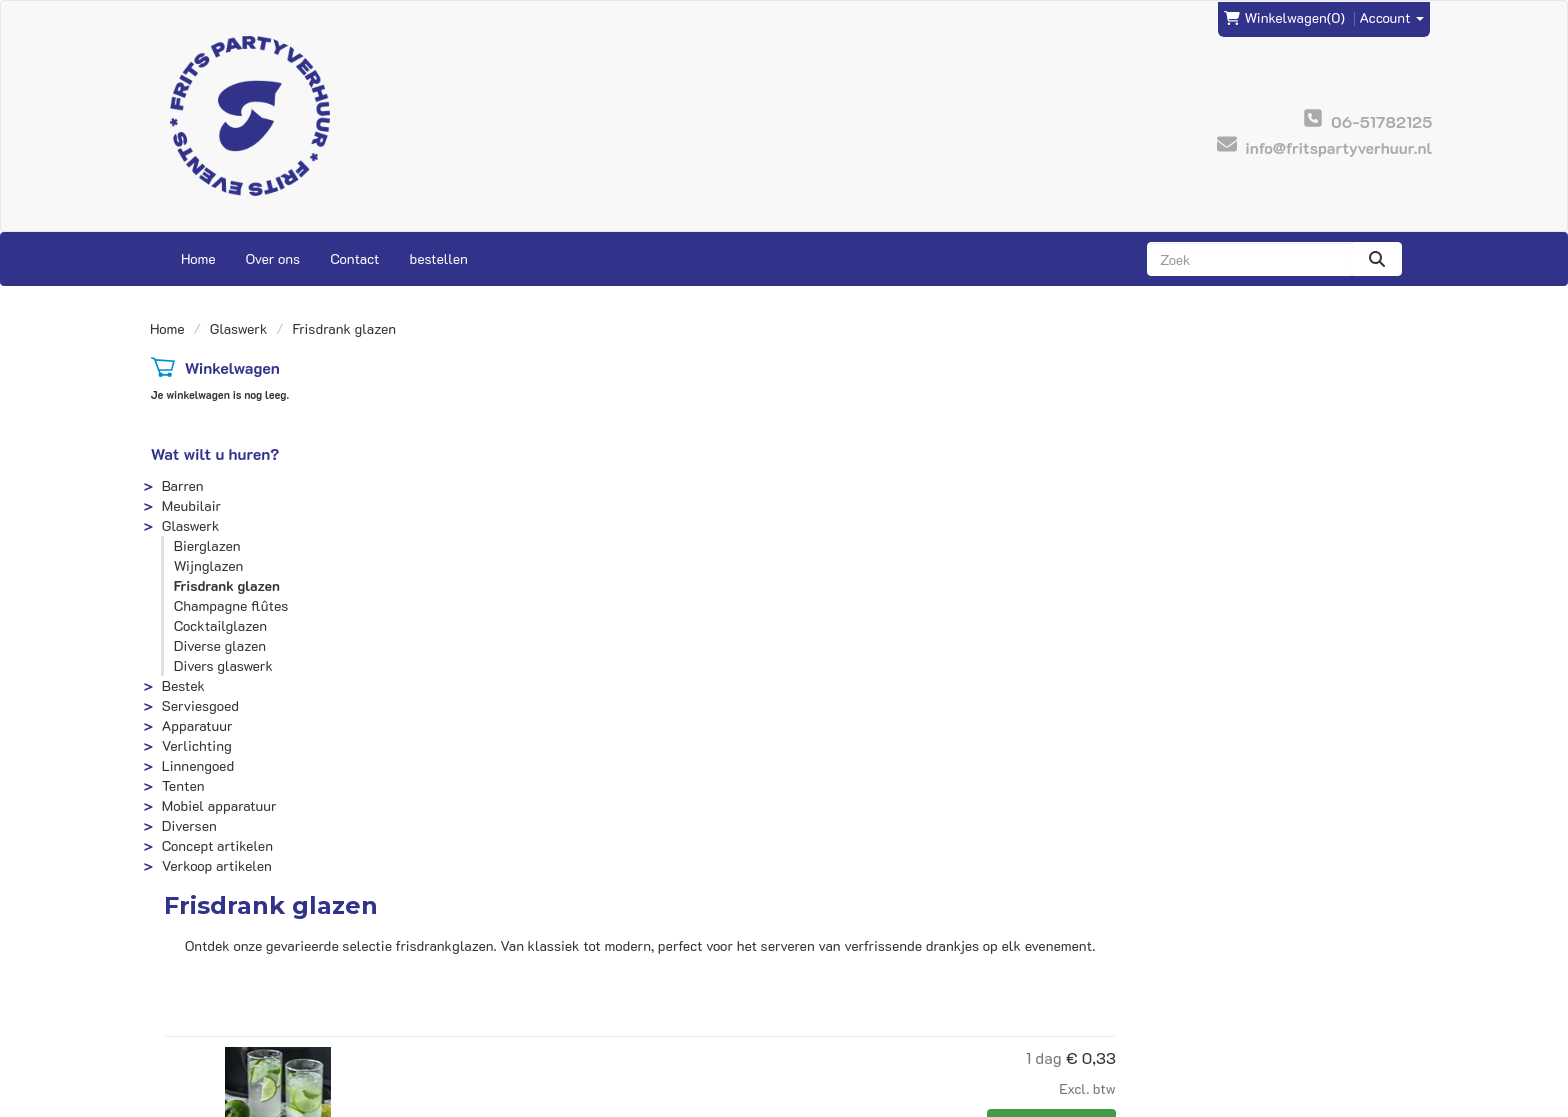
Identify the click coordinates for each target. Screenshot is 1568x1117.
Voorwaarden (840, 991)
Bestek (182, 685)
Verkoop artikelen (216, 865)
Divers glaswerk (222, 665)
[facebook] (1364, 1100)
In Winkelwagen (1353, 613)
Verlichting (196, 745)
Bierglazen (206, 545)
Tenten (182, 785)
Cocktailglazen (219, 625)
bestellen (438, 258)
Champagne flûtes (230, 605)
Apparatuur (196, 725)
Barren (182, 485)
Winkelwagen (231, 367)
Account (1392, 16)
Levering (826, 951)
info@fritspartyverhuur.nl (247, 951)
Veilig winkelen (847, 971)
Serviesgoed (199, 705)
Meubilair (190, 505)
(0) (1284, 17)
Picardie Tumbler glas (813, 713)
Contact (354, 258)
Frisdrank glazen (226, 585)
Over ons (273, 258)
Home (198, 258)
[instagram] (1400, 1100)
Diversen (188, 825)
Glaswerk (239, 328)
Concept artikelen (216, 845)
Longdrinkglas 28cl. (806, 547)
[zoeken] (1377, 259)
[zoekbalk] (1249, 259)
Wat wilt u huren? (214, 453)
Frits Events (520, 951)
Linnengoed (197, 765)
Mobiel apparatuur (218, 805)
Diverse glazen (219, 645)
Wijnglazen (208, 565)
